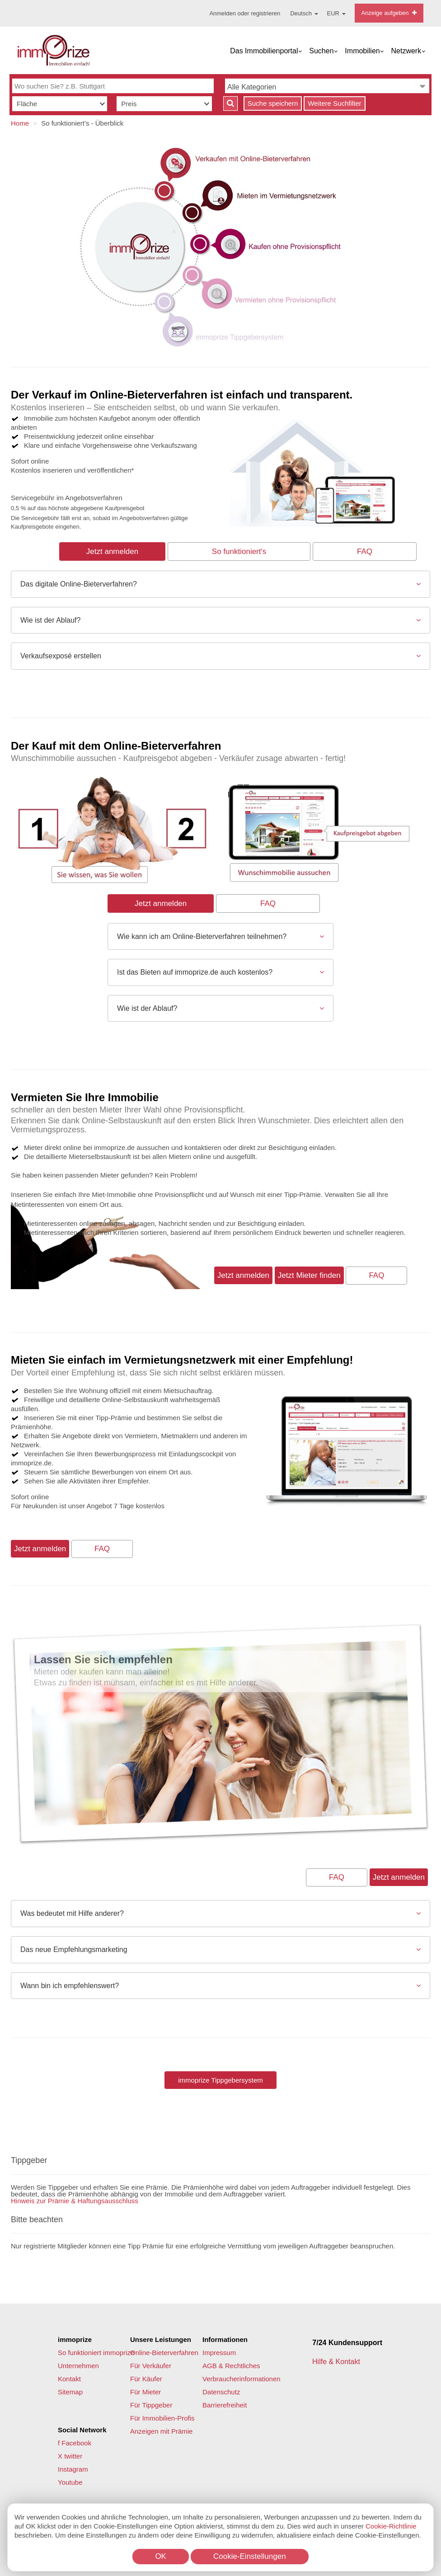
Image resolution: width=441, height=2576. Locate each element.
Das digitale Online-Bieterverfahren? (78, 584)
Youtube (70, 2482)
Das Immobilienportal (264, 51)
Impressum (219, 2352)
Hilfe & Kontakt (337, 2361)
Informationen (225, 2339)
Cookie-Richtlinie (391, 2526)
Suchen (321, 51)
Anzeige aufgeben (389, 12)
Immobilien (362, 51)
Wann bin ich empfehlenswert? (69, 1985)
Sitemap (70, 2392)
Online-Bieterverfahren (164, 2352)
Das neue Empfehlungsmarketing (73, 1949)
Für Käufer (146, 2379)
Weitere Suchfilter (334, 103)
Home (20, 123)
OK (160, 2556)
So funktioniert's (239, 551)
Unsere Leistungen (160, 2339)
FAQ (364, 551)
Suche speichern (273, 103)
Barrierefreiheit (224, 2405)
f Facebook (74, 2443)
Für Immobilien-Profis (162, 2418)
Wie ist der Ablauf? (50, 620)
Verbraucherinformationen (241, 2379)
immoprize (75, 2339)
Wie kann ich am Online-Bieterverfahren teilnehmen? (201, 936)
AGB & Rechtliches (231, 2366)
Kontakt (69, 2379)
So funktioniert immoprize (96, 2352)
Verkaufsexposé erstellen (60, 656)
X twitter (70, 2456)
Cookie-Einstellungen (249, 2556)
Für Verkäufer (150, 2366)
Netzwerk (406, 51)
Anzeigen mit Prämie (161, 2431)
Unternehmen (78, 2366)
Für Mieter (145, 2392)
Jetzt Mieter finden (309, 1275)
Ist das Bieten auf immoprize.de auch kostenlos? (194, 972)
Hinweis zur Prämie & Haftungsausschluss (74, 2201)
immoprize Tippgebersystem (220, 2080)
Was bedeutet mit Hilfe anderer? (72, 1913)
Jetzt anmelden (112, 551)
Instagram (73, 2469)
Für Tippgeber (151, 2405)
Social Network (82, 2430)
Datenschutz (221, 2392)
